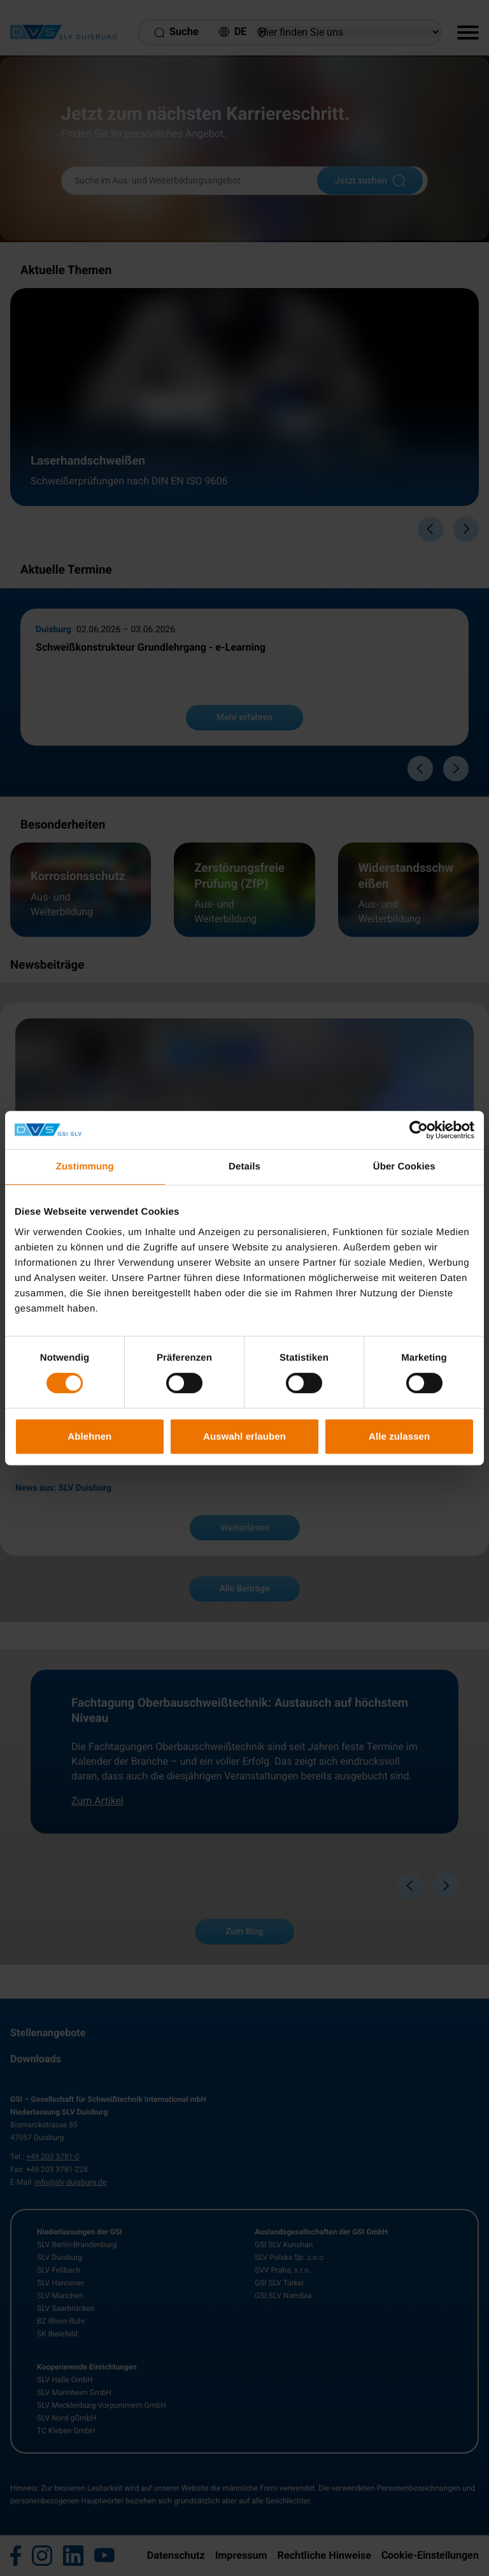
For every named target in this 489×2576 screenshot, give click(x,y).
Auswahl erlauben (244, 1436)
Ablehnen (89, 1436)
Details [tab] (244, 1166)
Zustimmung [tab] (85, 1166)
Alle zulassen (399, 1436)
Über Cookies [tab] (404, 1166)
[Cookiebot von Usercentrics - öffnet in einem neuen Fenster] (418, 1130)
